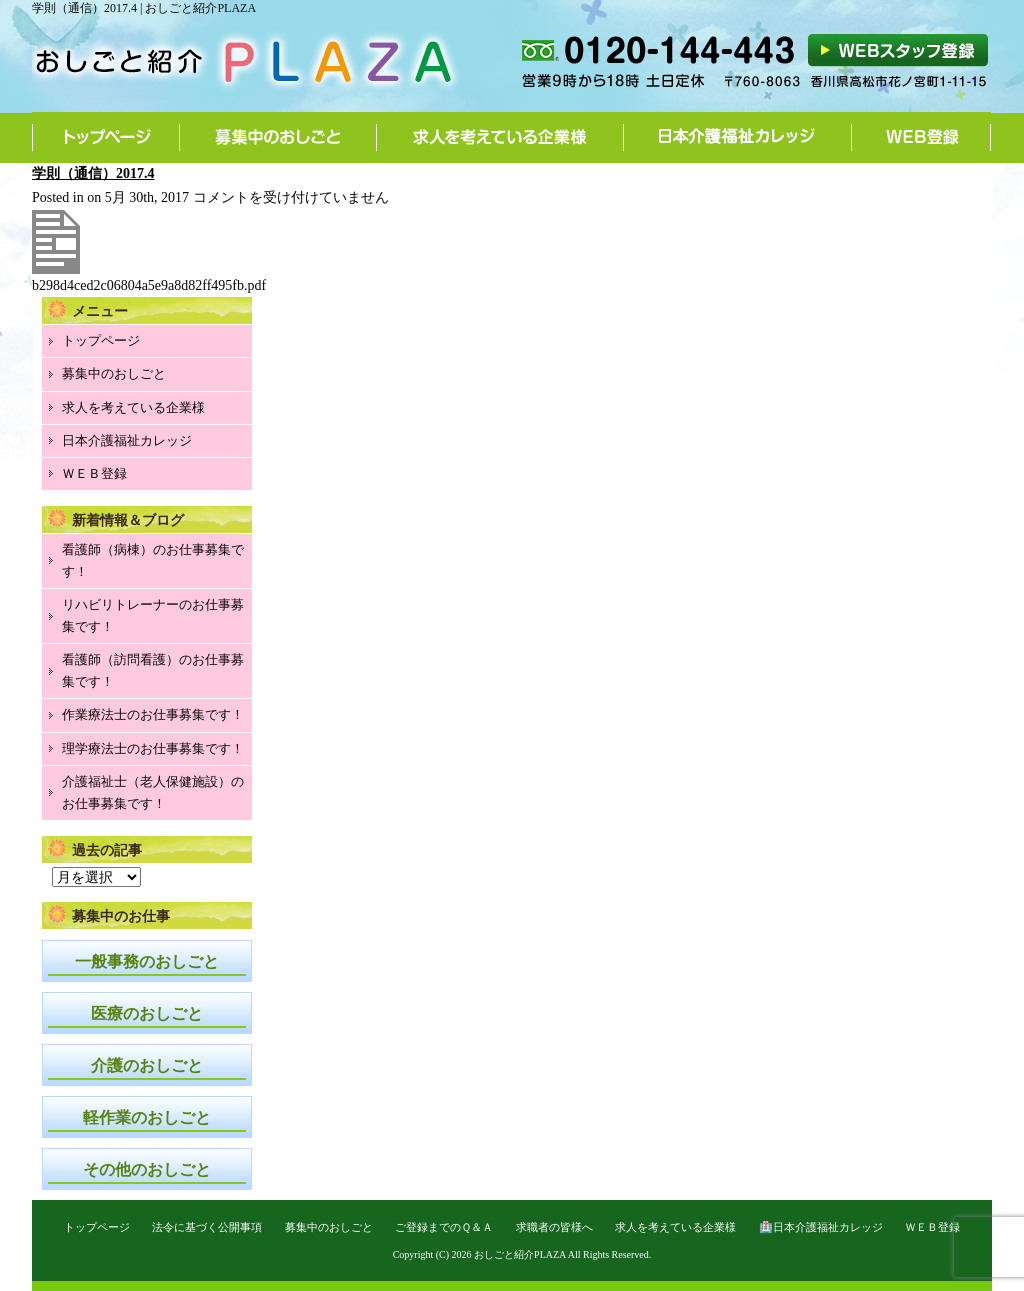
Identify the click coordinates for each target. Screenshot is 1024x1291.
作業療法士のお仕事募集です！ (153, 714)
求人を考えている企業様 (500, 137)
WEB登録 (921, 137)
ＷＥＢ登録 (94, 473)
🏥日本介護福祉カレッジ (821, 1227)
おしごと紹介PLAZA (520, 1254)
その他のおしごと (147, 1169)
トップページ (106, 137)
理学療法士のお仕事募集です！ (153, 748)
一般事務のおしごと (147, 961)
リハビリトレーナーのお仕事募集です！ (153, 615)
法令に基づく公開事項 (207, 1227)
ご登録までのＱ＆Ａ (444, 1227)
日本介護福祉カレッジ (738, 137)
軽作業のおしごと (147, 1117)
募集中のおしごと (278, 137)
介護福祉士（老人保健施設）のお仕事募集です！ (153, 792)
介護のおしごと (147, 1065)
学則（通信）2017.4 (93, 173)
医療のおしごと (147, 1013)
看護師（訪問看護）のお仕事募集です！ (153, 670)
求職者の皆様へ (554, 1227)
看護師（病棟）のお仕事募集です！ (153, 560)
